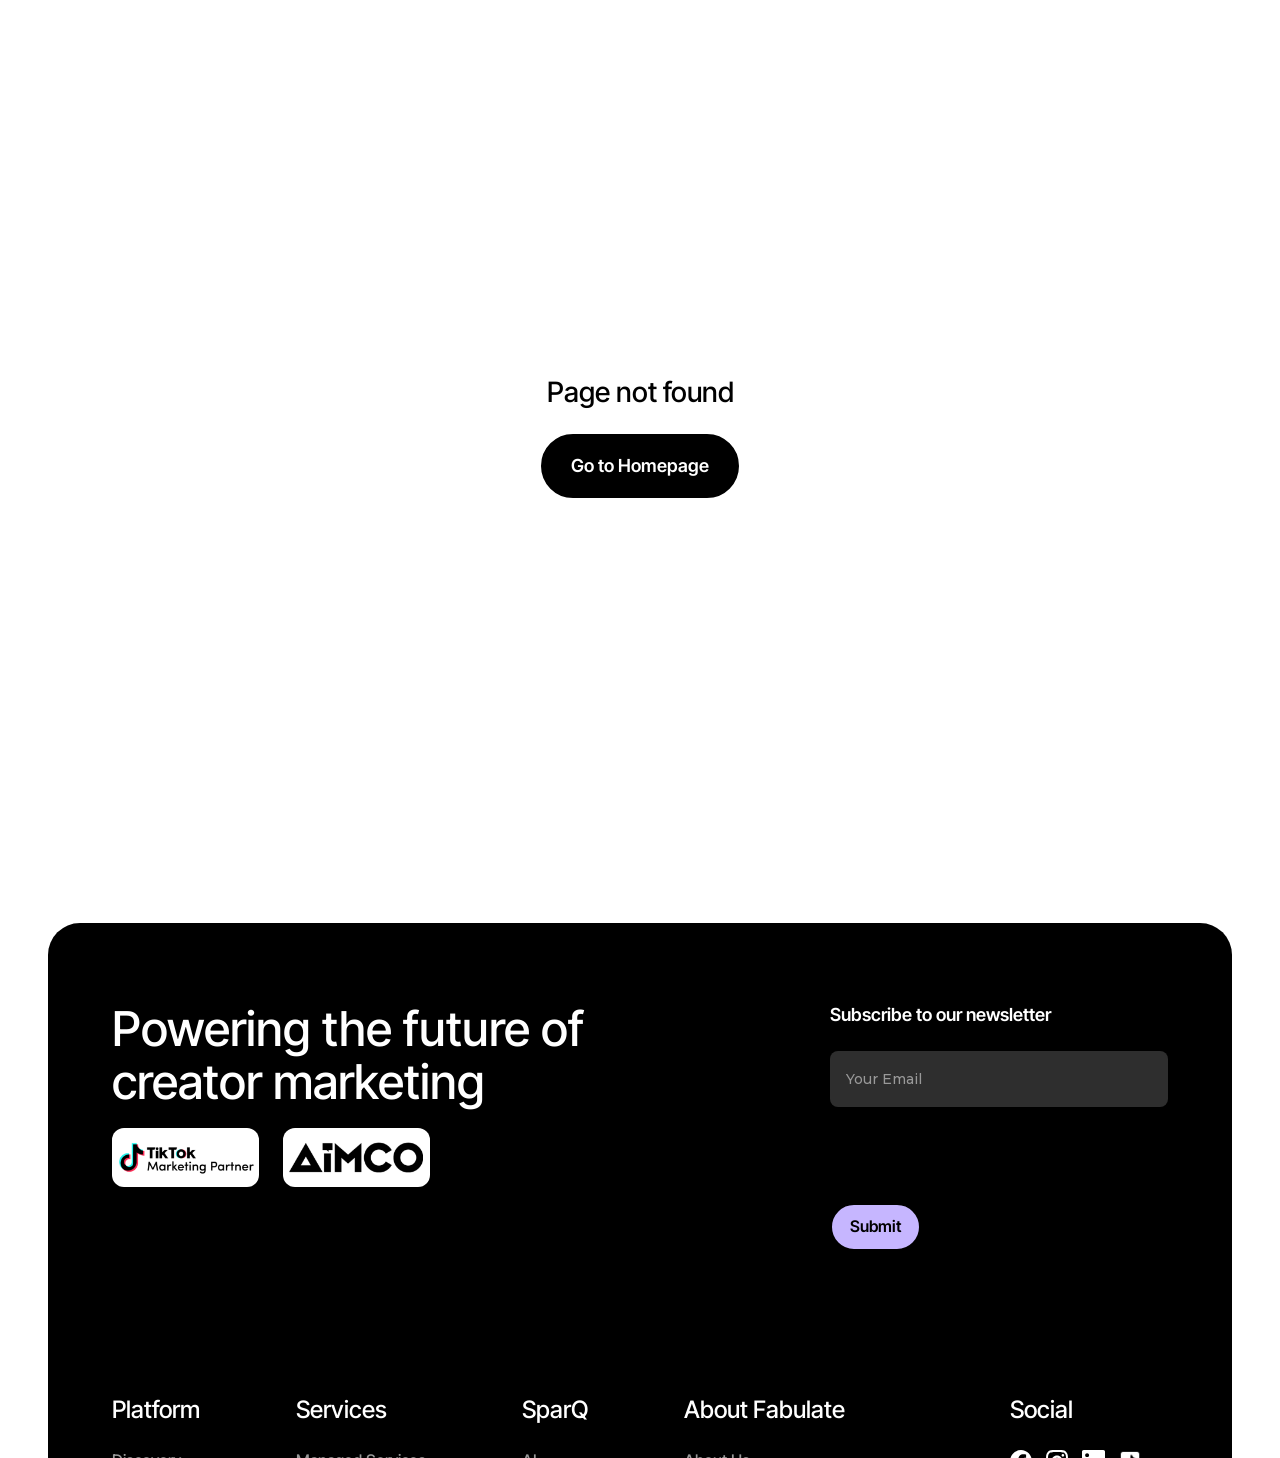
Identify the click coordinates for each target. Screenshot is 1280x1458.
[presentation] (982, 1156)
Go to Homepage (640, 465)
